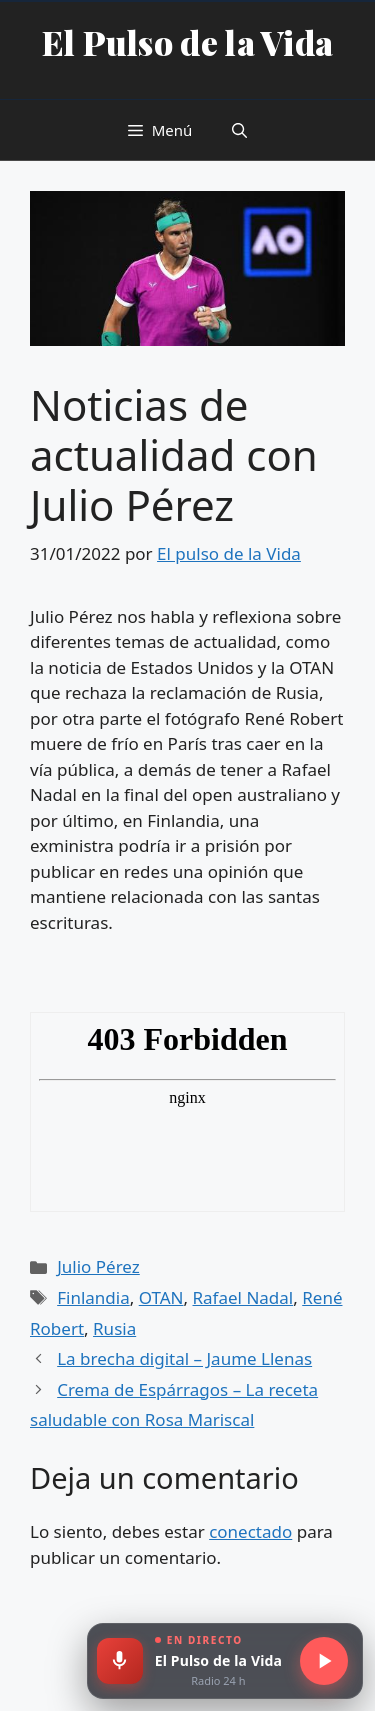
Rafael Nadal (243, 1297)
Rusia (114, 1328)
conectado (250, 1531)
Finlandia (93, 1297)
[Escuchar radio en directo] (324, 1661)
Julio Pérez (98, 1266)
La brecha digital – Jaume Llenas (184, 1358)
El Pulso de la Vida (188, 42)
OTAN (161, 1297)
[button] (239, 130)
